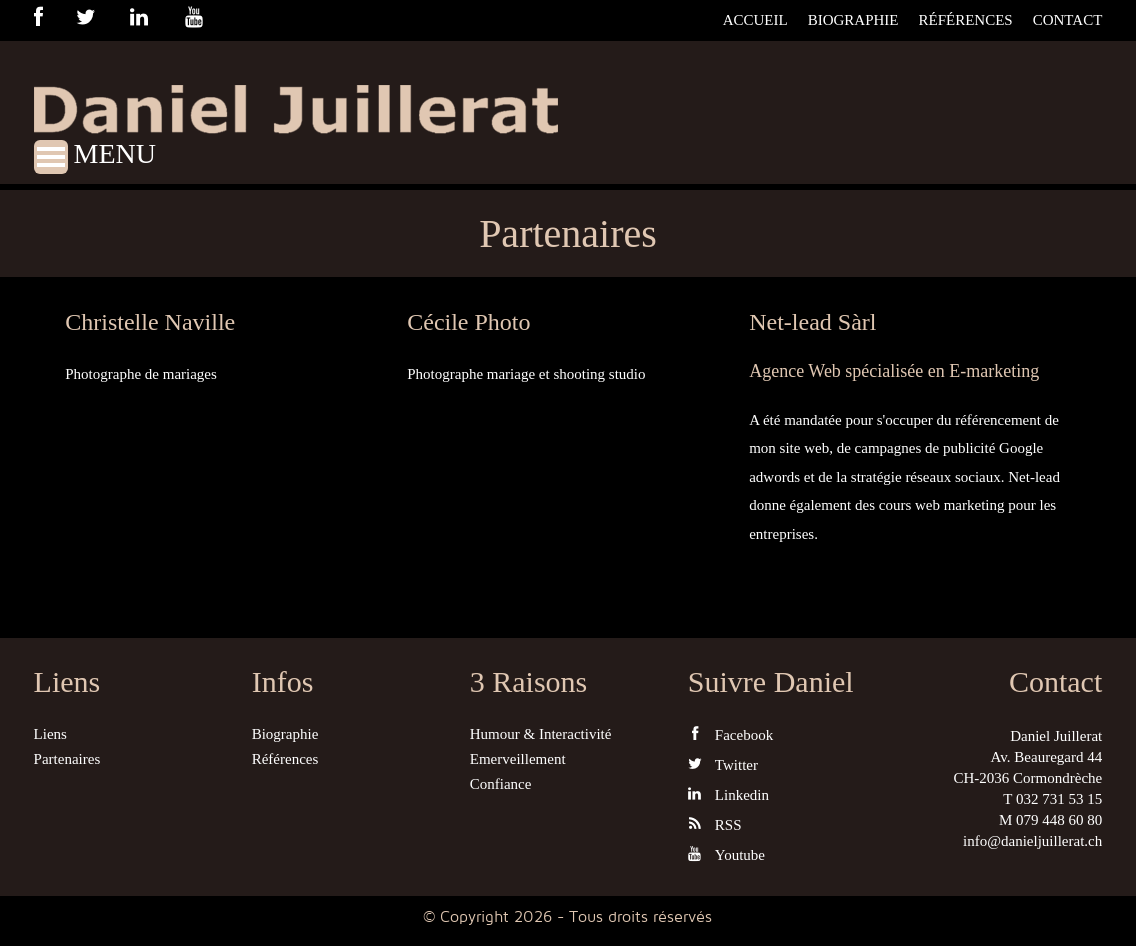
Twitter (723, 764)
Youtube (726, 854)
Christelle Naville (150, 322)
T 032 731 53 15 (1052, 799)
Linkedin (728, 794)
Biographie (853, 20)
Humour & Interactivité (541, 734)
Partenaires (67, 759)
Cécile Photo (468, 322)
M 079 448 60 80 (1050, 820)
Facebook (730, 734)
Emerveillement (518, 759)
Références (966, 20)
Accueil (755, 20)
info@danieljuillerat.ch (1032, 841)
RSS (715, 824)
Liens (50, 734)
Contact (1068, 20)
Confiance (501, 784)
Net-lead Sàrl (812, 322)
